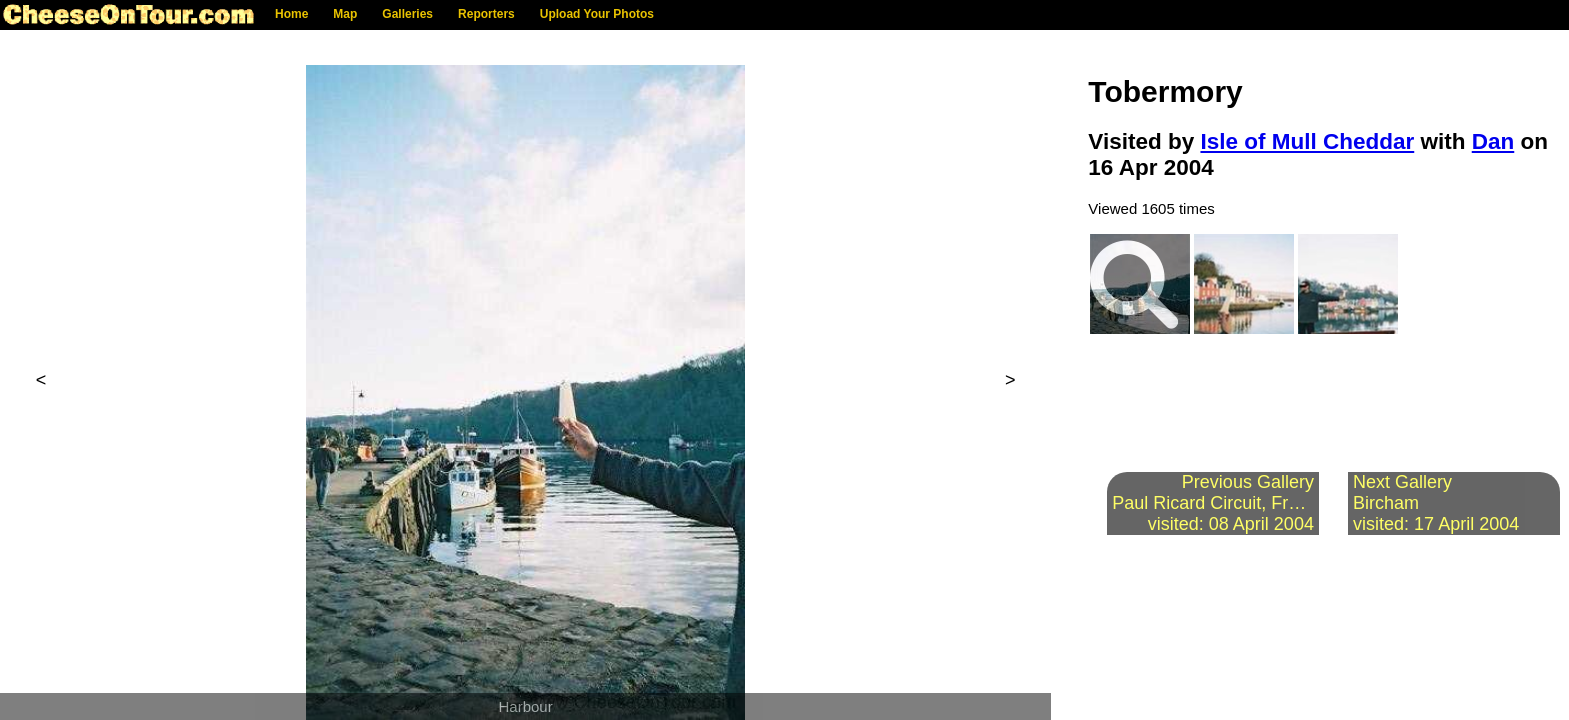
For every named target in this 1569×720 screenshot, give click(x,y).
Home (291, 14)
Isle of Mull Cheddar (1307, 141)
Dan (1493, 141)
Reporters (486, 14)
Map (345, 14)
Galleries (407, 14)
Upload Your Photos (597, 14)
